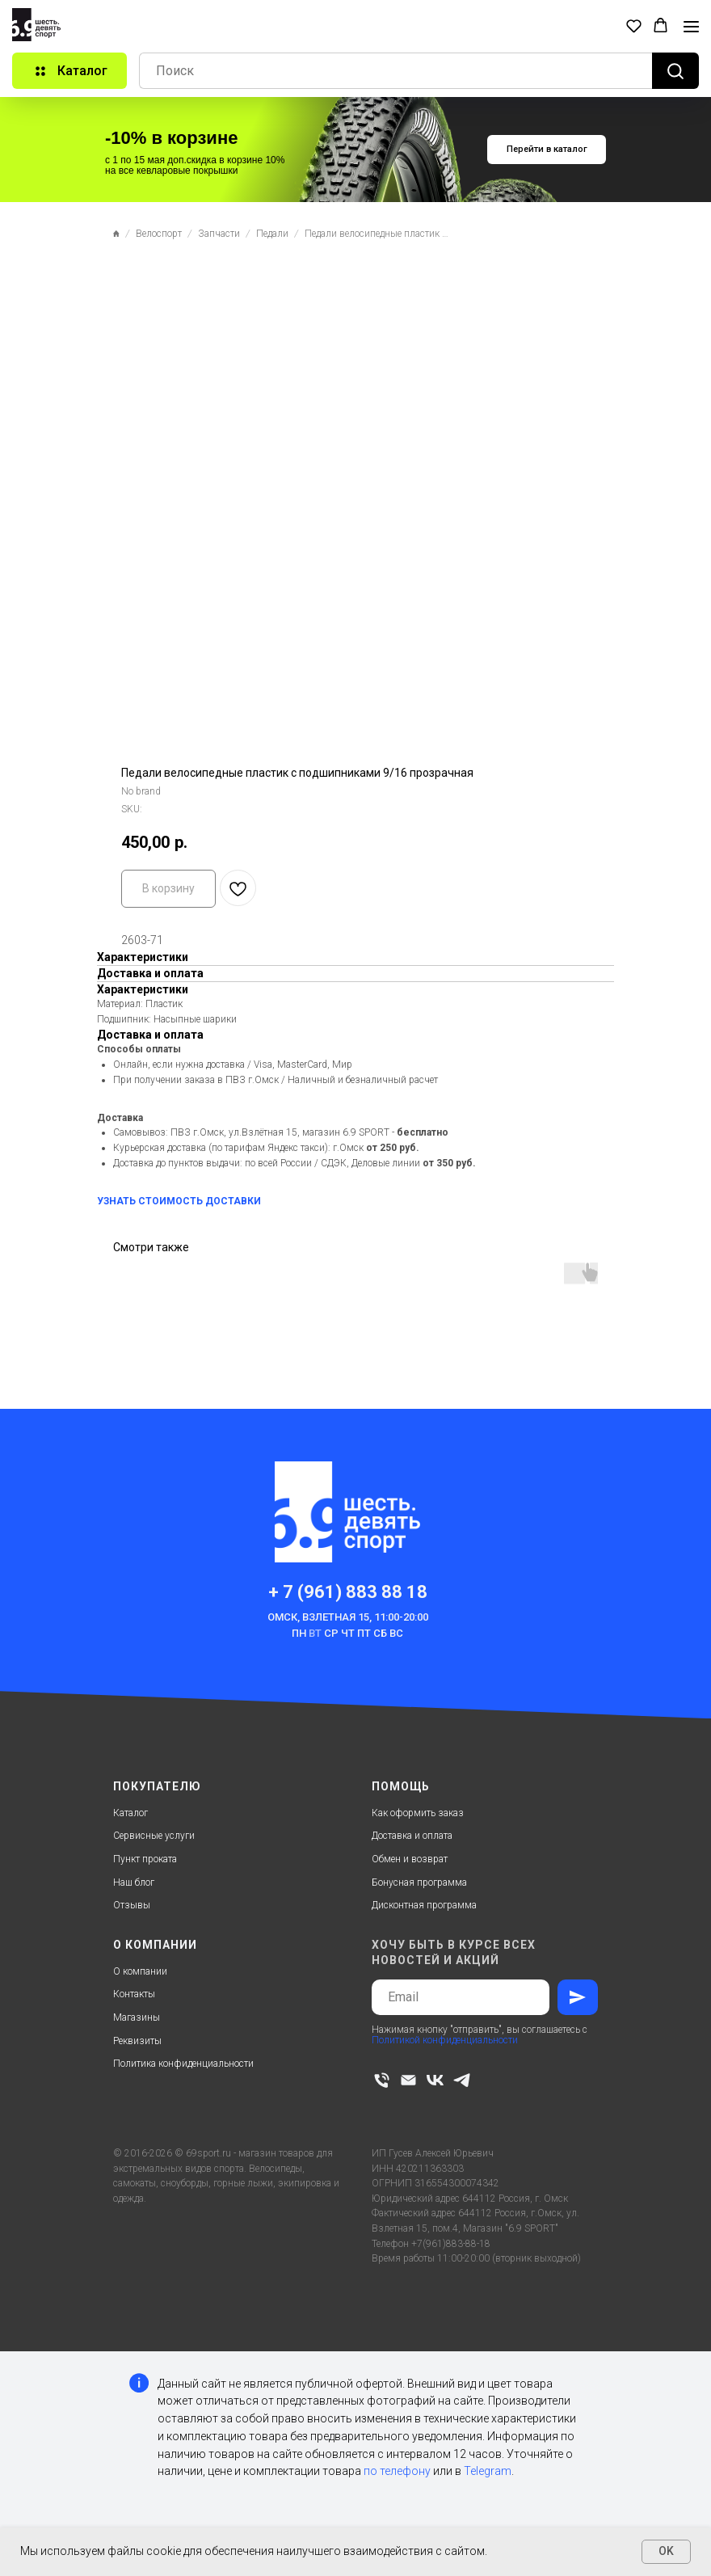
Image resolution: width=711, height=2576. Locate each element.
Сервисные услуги (154, 1835)
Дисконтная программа (424, 1905)
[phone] (382, 2080)
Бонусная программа (419, 1882)
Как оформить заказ (418, 1813)
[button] (634, 25)
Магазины (136, 2017)
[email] (408, 2080)
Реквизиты (137, 2041)
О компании (140, 1971)
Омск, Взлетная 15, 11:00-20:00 (347, 1617)
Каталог (130, 1813)
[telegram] (462, 2080)
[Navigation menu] (691, 26)
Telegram (487, 2470)
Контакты (134, 1994)
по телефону (397, 2470)
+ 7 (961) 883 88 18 (347, 1592)
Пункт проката (145, 1859)
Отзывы (131, 1905)
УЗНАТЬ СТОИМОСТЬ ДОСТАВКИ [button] (179, 1201)
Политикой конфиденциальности (445, 2040)
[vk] (435, 2080)
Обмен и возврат (410, 1859)
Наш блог (133, 1882)
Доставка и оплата (412, 1835)
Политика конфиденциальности (183, 2063)
